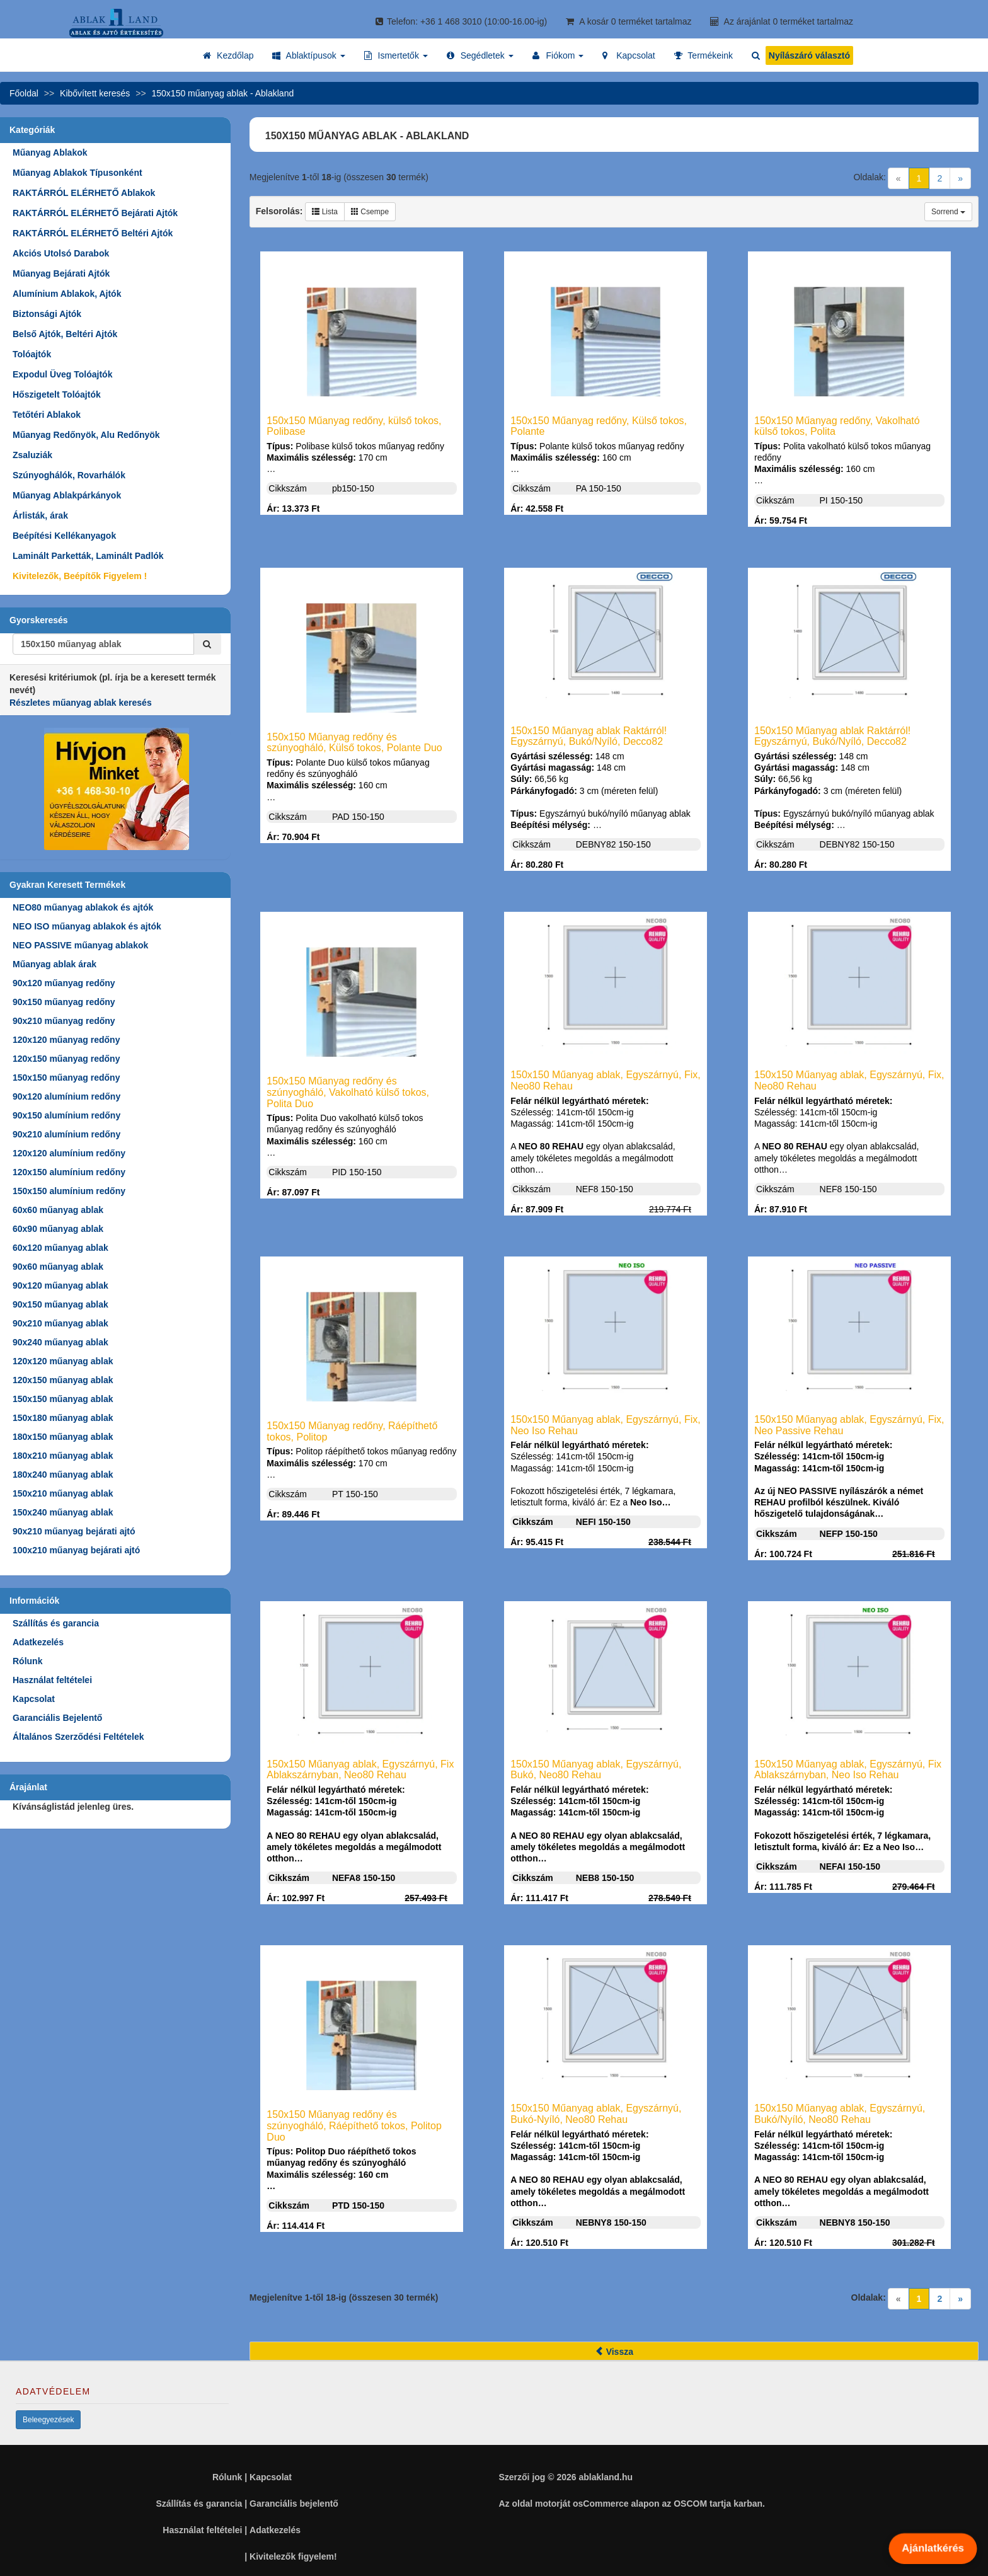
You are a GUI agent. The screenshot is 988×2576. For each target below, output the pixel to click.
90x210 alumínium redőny (66, 1134)
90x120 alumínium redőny (66, 1096)
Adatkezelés (38, 1642)
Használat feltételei (52, 1680)
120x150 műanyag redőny (66, 1059)
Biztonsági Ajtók (47, 314)
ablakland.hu (606, 2477)
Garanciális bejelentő (294, 2503)
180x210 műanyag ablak (63, 1456)
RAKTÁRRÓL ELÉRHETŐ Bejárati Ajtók (95, 213)
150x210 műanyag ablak (63, 1493)
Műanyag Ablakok (50, 152)
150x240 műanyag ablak (63, 1512)
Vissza (614, 2352)
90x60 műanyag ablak (58, 1267)
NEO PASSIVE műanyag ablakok (80, 945)
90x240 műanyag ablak (60, 1342)
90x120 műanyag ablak (60, 1285)
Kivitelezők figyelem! (293, 2556)
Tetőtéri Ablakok (47, 415)
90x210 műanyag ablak (60, 1323)
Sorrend (948, 211)
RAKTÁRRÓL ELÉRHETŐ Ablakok (84, 193)
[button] (308, 55)
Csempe (370, 211)
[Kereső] (207, 644)
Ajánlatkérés (933, 2548)
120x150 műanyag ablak (63, 1380)
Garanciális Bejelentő (57, 1718)
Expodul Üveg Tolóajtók (62, 374)
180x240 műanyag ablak (63, 1474)
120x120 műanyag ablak (63, 1361)
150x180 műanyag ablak (63, 1418)
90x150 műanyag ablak (60, 1304)
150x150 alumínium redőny (69, 1191)
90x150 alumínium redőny (66, 1115)
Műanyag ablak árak (54, 964)
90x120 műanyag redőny (64, 983)
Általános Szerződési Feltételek (78, 1737)
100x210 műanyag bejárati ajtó (76, 1550)
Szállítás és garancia (56, 1623)
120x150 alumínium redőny (69, 1172)
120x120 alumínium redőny (69, 1153)
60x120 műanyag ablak (60, 1248)
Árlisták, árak (40, 515)
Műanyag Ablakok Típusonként (77, 173)
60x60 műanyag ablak (58, 1210)
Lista (325, 211)
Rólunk (27, 1661)
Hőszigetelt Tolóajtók (57, 394)
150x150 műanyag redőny (66, 1077)
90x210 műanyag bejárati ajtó (74, 1531)
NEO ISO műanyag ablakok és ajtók (87, 926)
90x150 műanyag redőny (64, 1002)
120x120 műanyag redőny (66, 1040)
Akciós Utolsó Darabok (61, 253)
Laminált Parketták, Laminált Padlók (88, 556)
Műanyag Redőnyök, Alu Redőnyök (86, 435)
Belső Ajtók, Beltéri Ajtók (65, 334)
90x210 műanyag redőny (64, 1021)
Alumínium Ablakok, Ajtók (67, 294)
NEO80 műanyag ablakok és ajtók (83, 907)
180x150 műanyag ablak (63, 1437)
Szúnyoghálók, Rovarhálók (69, 475)
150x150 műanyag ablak (63, 1399)
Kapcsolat (34, 1699)
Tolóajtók (32, 354)
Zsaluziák (32, 455)
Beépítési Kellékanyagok (64, 536)
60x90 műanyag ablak (58, 1229)
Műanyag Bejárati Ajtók (61, 273)
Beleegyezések (48, 2419)
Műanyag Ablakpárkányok (67, 495)
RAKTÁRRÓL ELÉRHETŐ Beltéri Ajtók (93, 233)
